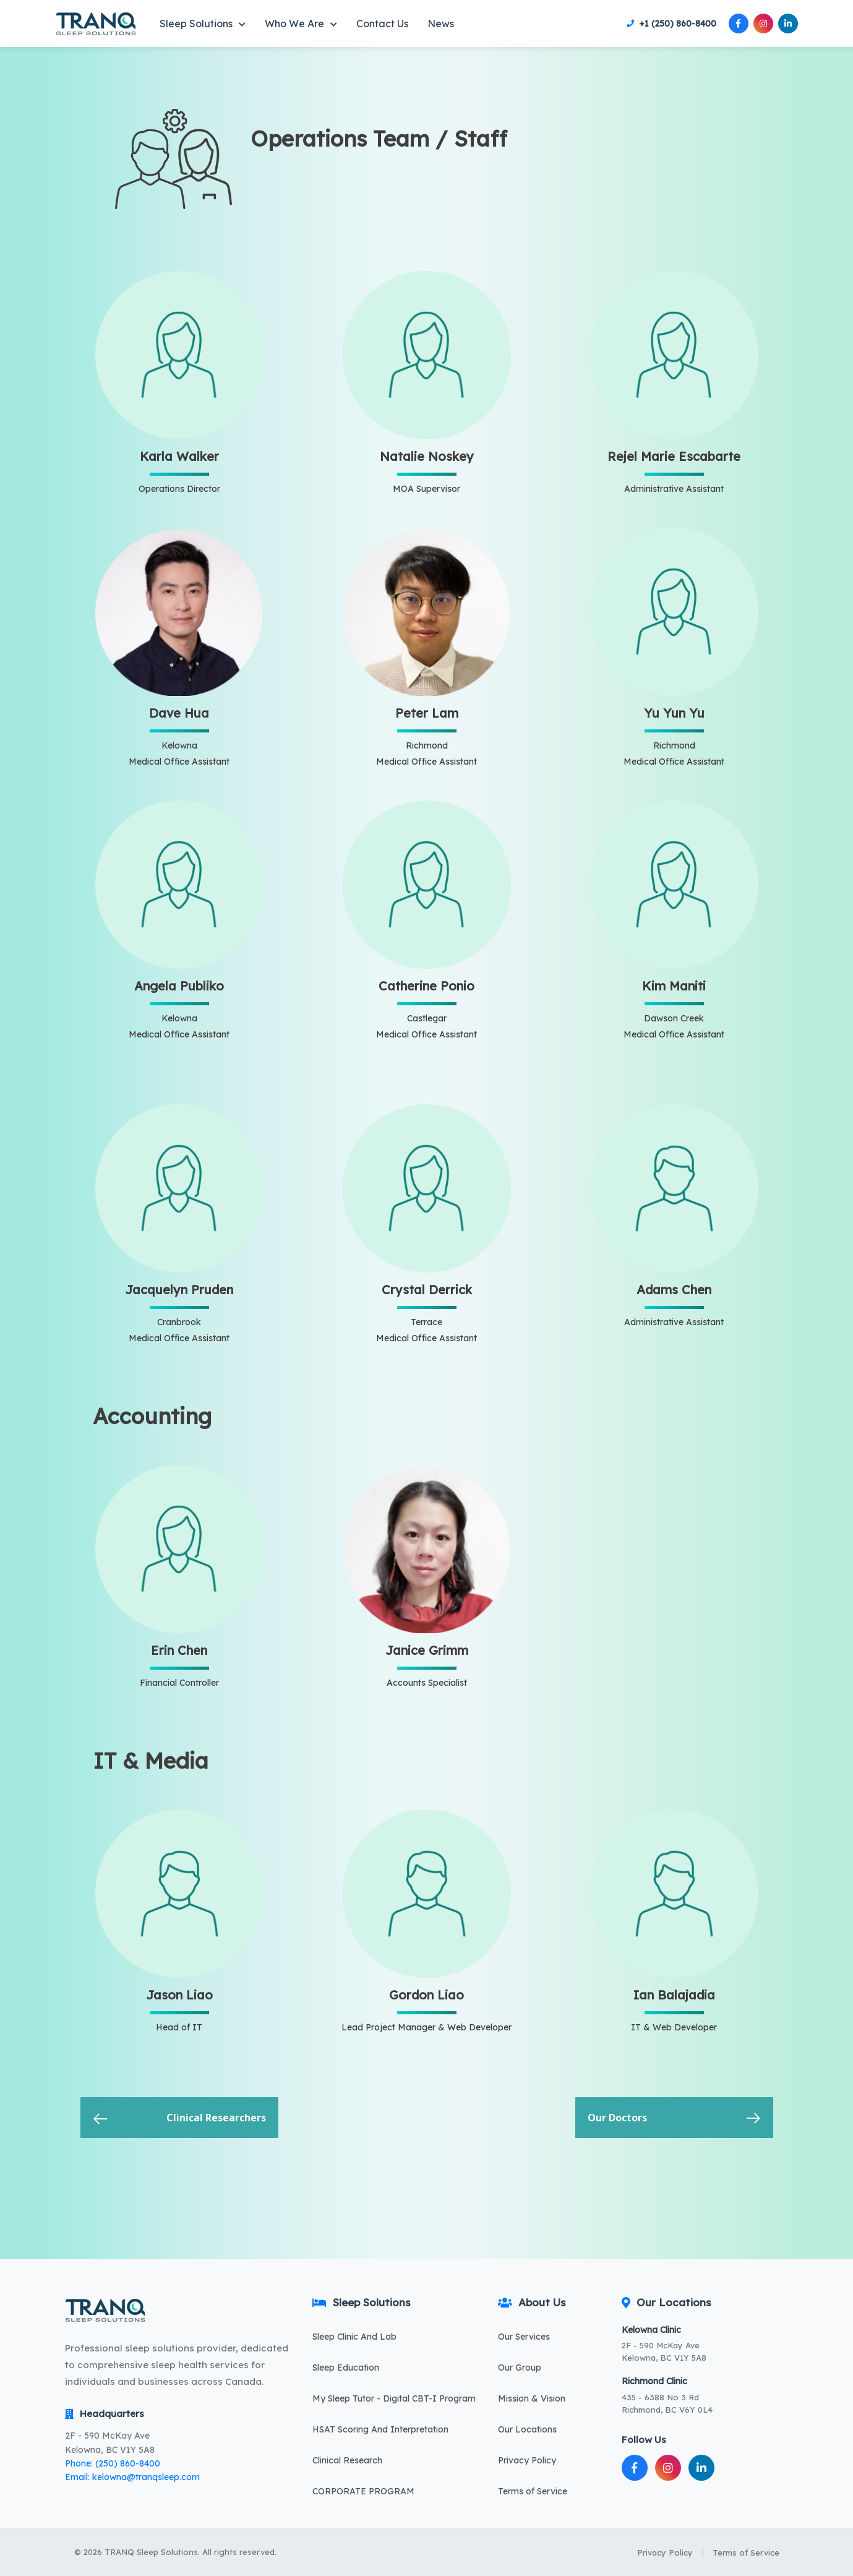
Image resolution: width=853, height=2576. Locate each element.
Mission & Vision (531, 2398)
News (440, 23)
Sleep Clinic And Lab (354, 2336)
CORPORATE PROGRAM (363, 2491)
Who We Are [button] (301, 23)
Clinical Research (347, 2460)
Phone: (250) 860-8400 (112, 2463)
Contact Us (382, 23)
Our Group (519, 2367)
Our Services (524, 2336)
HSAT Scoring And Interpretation (380, 2429)
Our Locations (527, 2429)
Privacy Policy (527, 2460)
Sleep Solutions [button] (203, 23)
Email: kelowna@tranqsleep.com (132, 2477)
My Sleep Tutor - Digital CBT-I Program (394, 2398)
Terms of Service (532, 2491)
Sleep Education (345, 2367)
